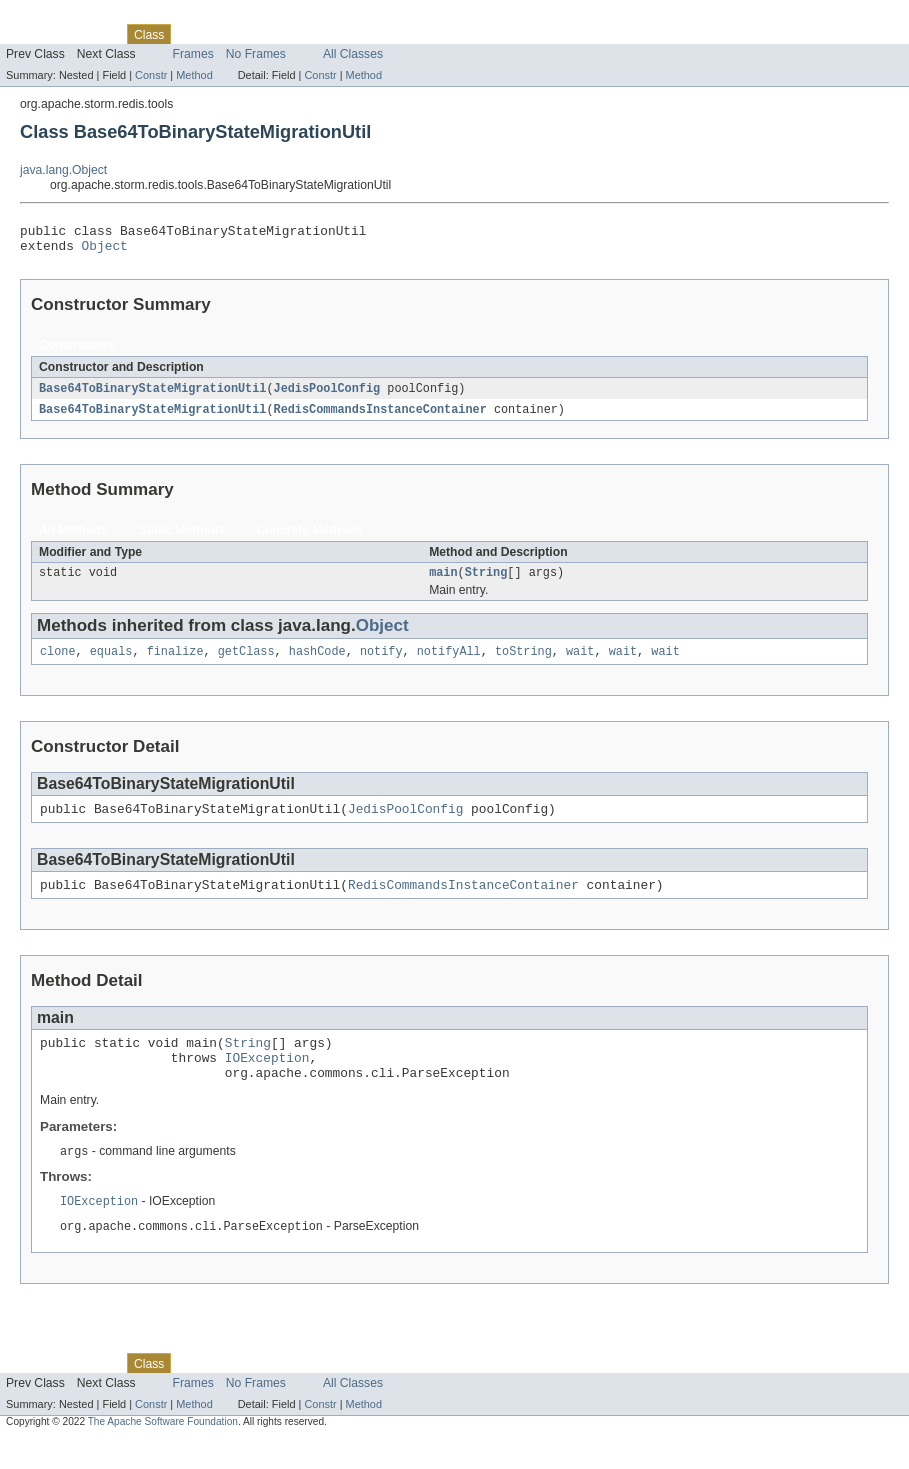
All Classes (353, 54)
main (443, 582)
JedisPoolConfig (327, 395)
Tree (228, 34)
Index (342, 34)
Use (193, 34)
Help (381, 34)
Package (92, 34)
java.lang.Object (63, 170)
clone (58, 663)
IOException (267, 1081)
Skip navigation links (55, 17)
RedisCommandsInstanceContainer (380, 417)
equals (111, 663)
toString (523, 663)
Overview (31, 34)
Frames (193, 54)
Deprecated (284, 34)
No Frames (256, 54)
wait (580, 663)
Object (105, 251)
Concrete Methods (309, 538)
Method (194, 75)
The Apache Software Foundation (163, 1451)
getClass (246, 663)
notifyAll (449, 663)
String (486, 582)
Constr (151, 75)
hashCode (317, 663)
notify (381, 663)
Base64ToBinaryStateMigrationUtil (152, 395)
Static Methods (182, 538)
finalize (175, 663)
